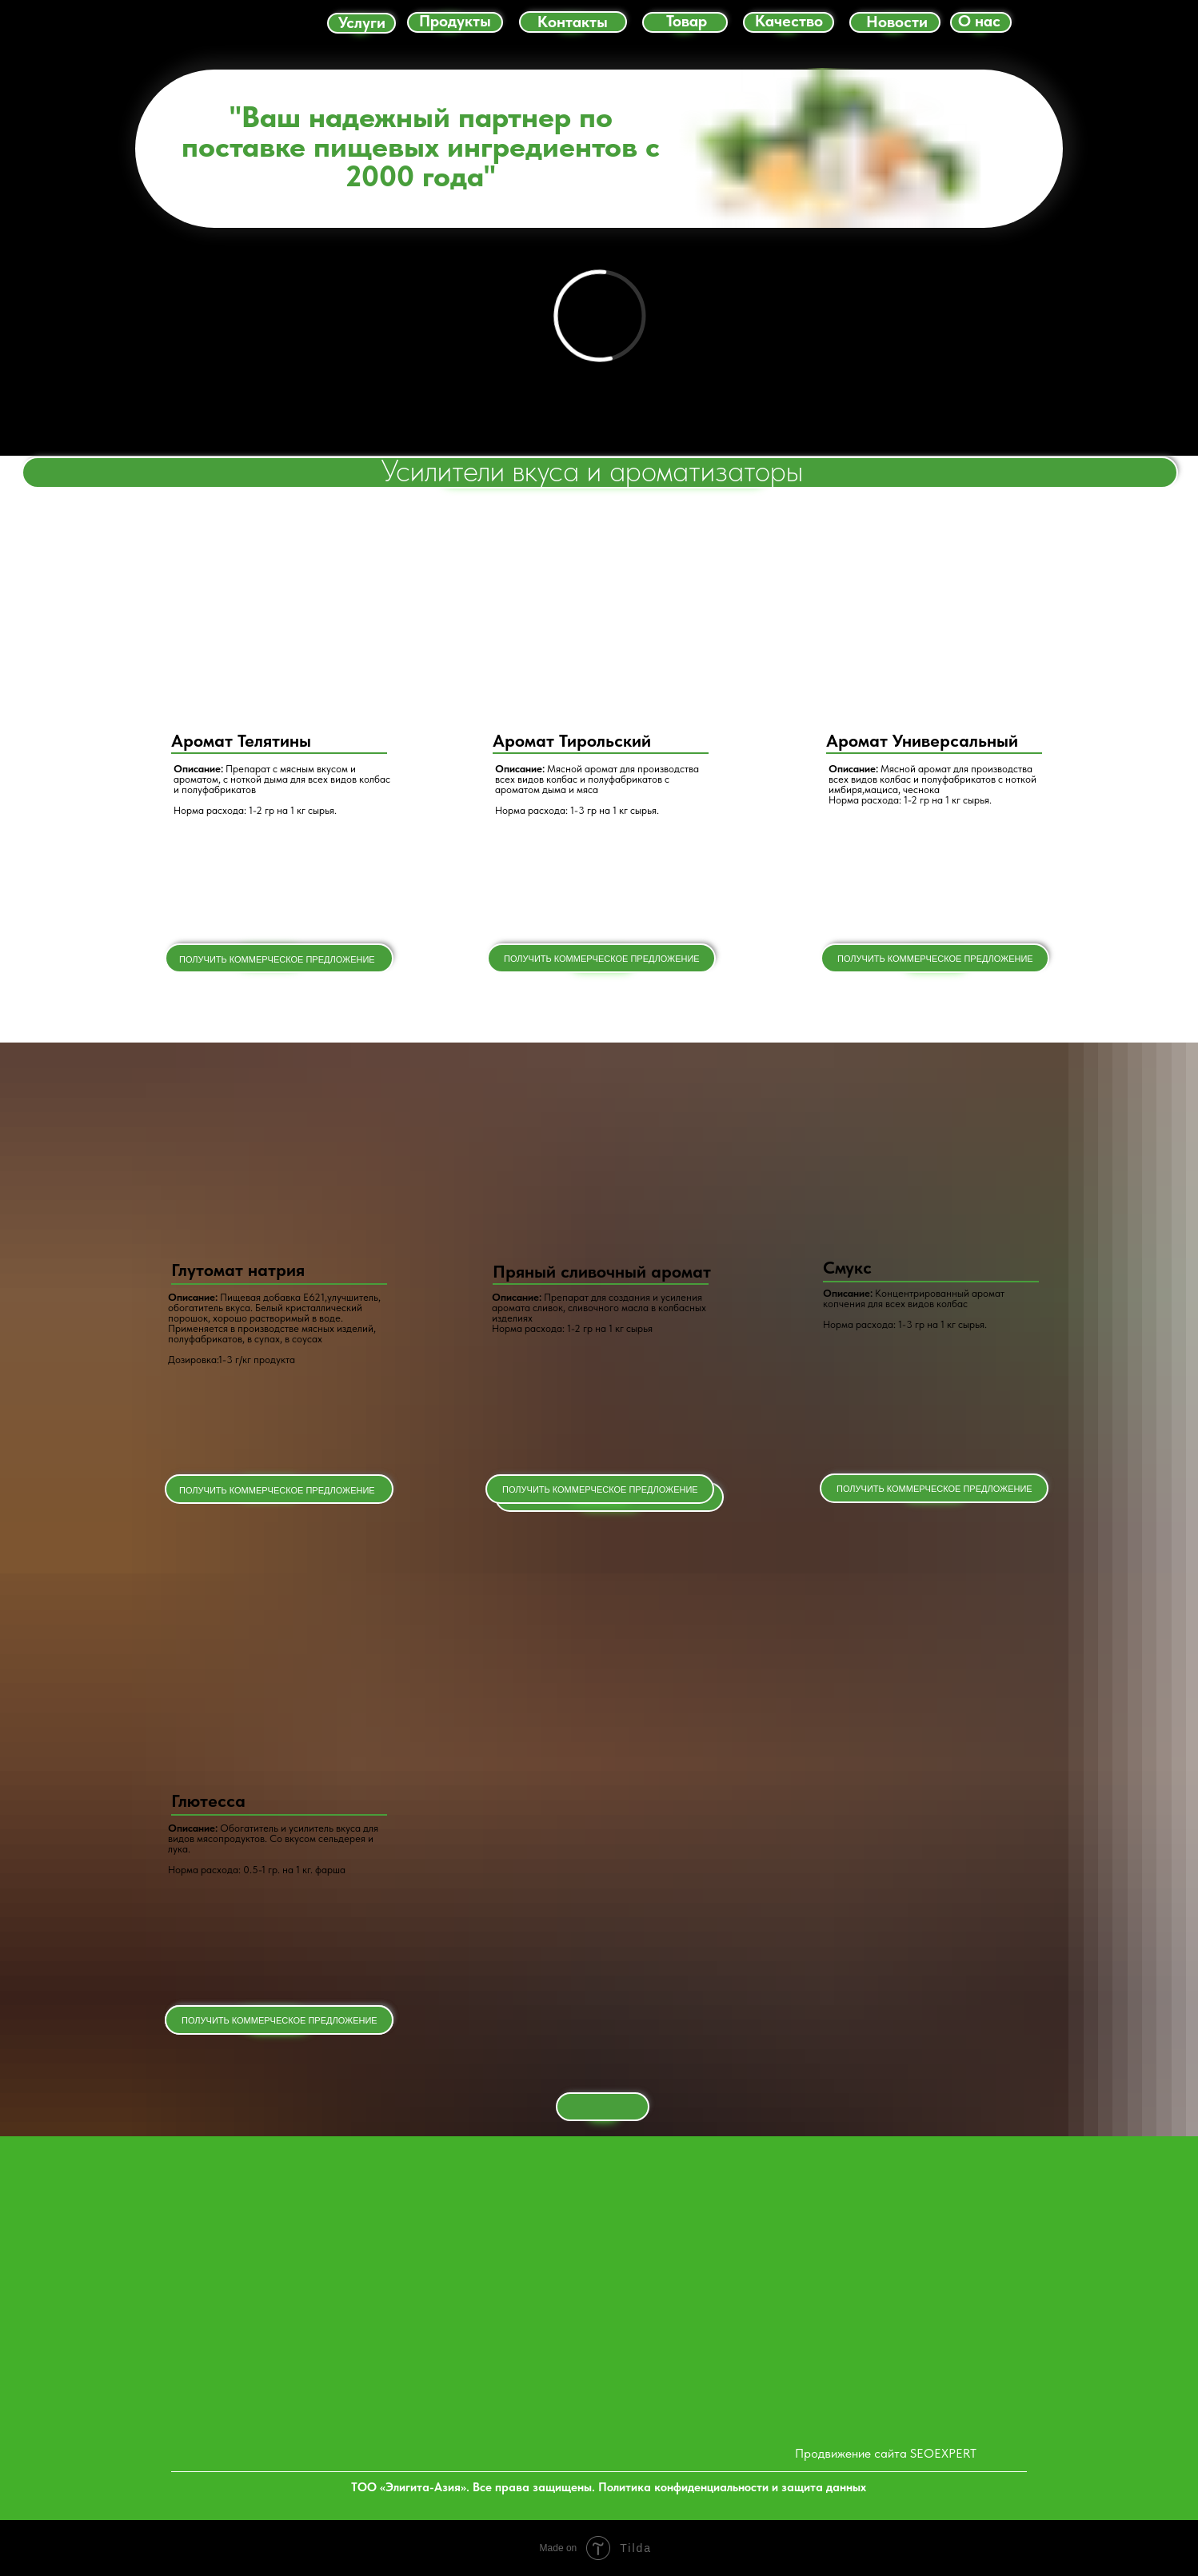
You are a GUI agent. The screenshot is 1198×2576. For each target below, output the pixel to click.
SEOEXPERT (943, 2453)
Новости (897, 21)
